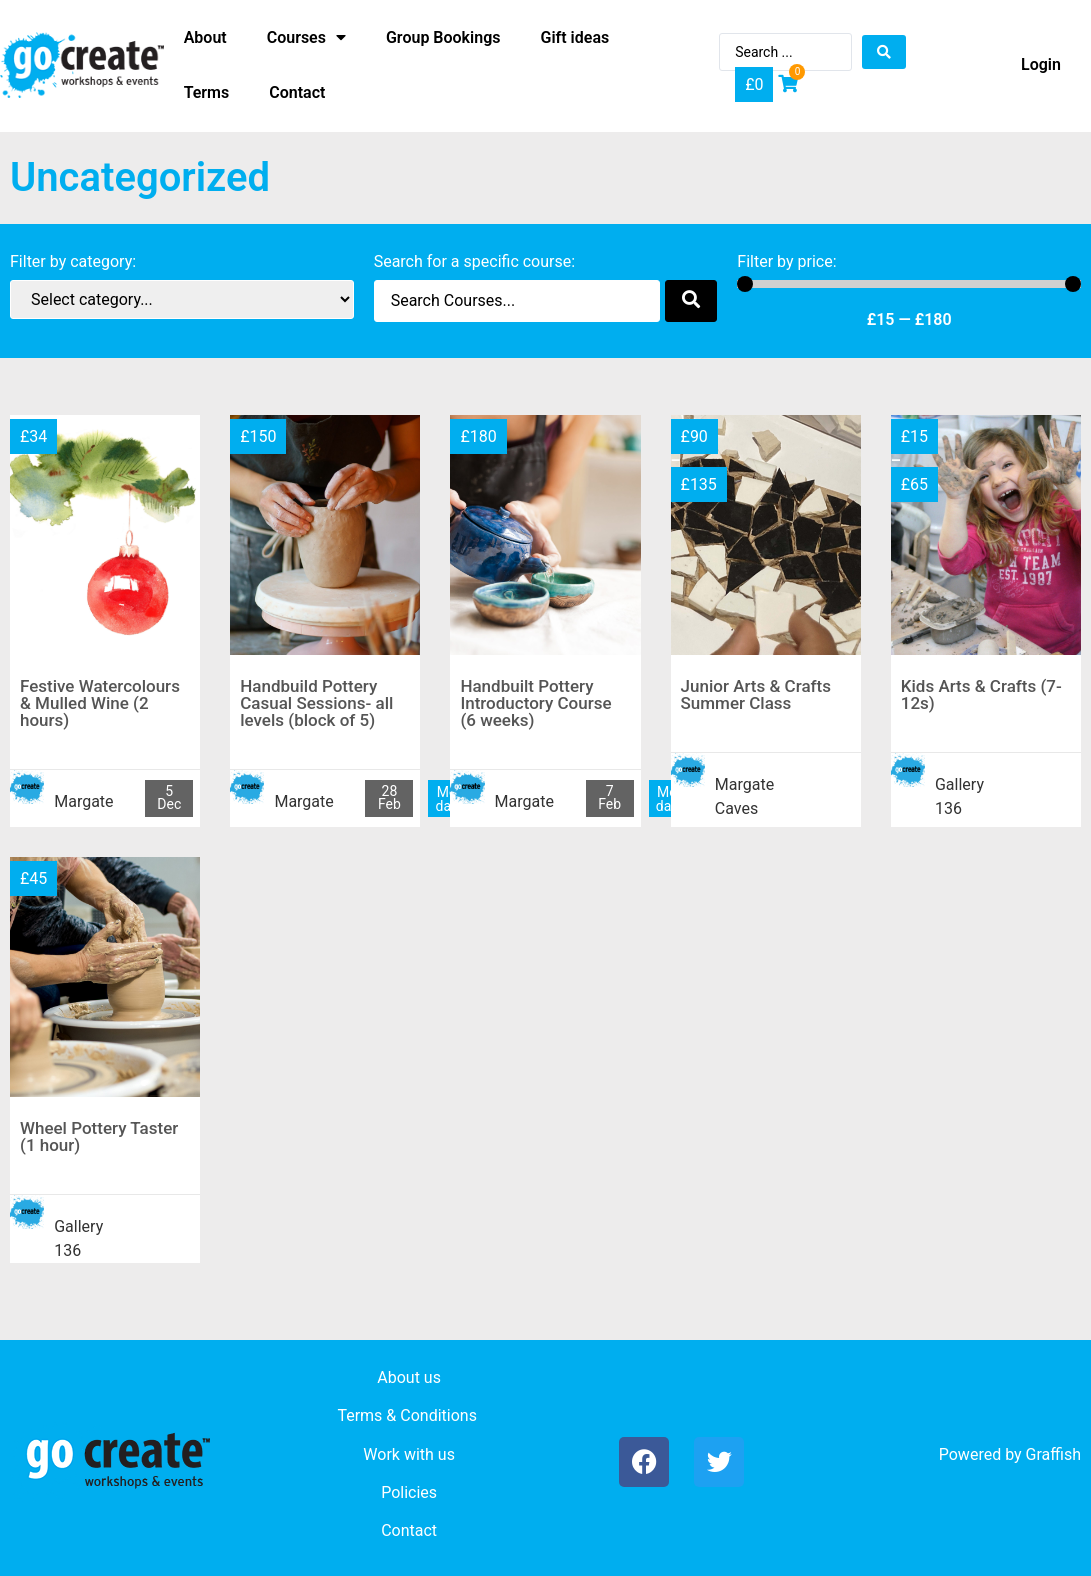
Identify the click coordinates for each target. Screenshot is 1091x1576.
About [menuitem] (205, 37)
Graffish (1053, 1454)
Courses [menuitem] (306, 37)
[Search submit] (884, 52)
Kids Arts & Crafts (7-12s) (981, 694)
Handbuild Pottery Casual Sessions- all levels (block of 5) (316, 703)
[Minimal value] (909, 284)
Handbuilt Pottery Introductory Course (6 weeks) (535, 703)
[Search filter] (517, 301)
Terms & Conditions (407, 1415)
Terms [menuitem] (207, 92)
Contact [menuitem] (297, 92)
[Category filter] (182, 299)
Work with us (409, 1454)
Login (1041, 64)
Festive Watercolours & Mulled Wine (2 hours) (100, 703)
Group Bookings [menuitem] (443, 37)
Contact (409, 1530)
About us (409, 1377)
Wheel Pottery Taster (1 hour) (99, 1136)
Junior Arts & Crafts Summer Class (756, 694)
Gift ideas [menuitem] (575, 37)
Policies (409, 1492)
